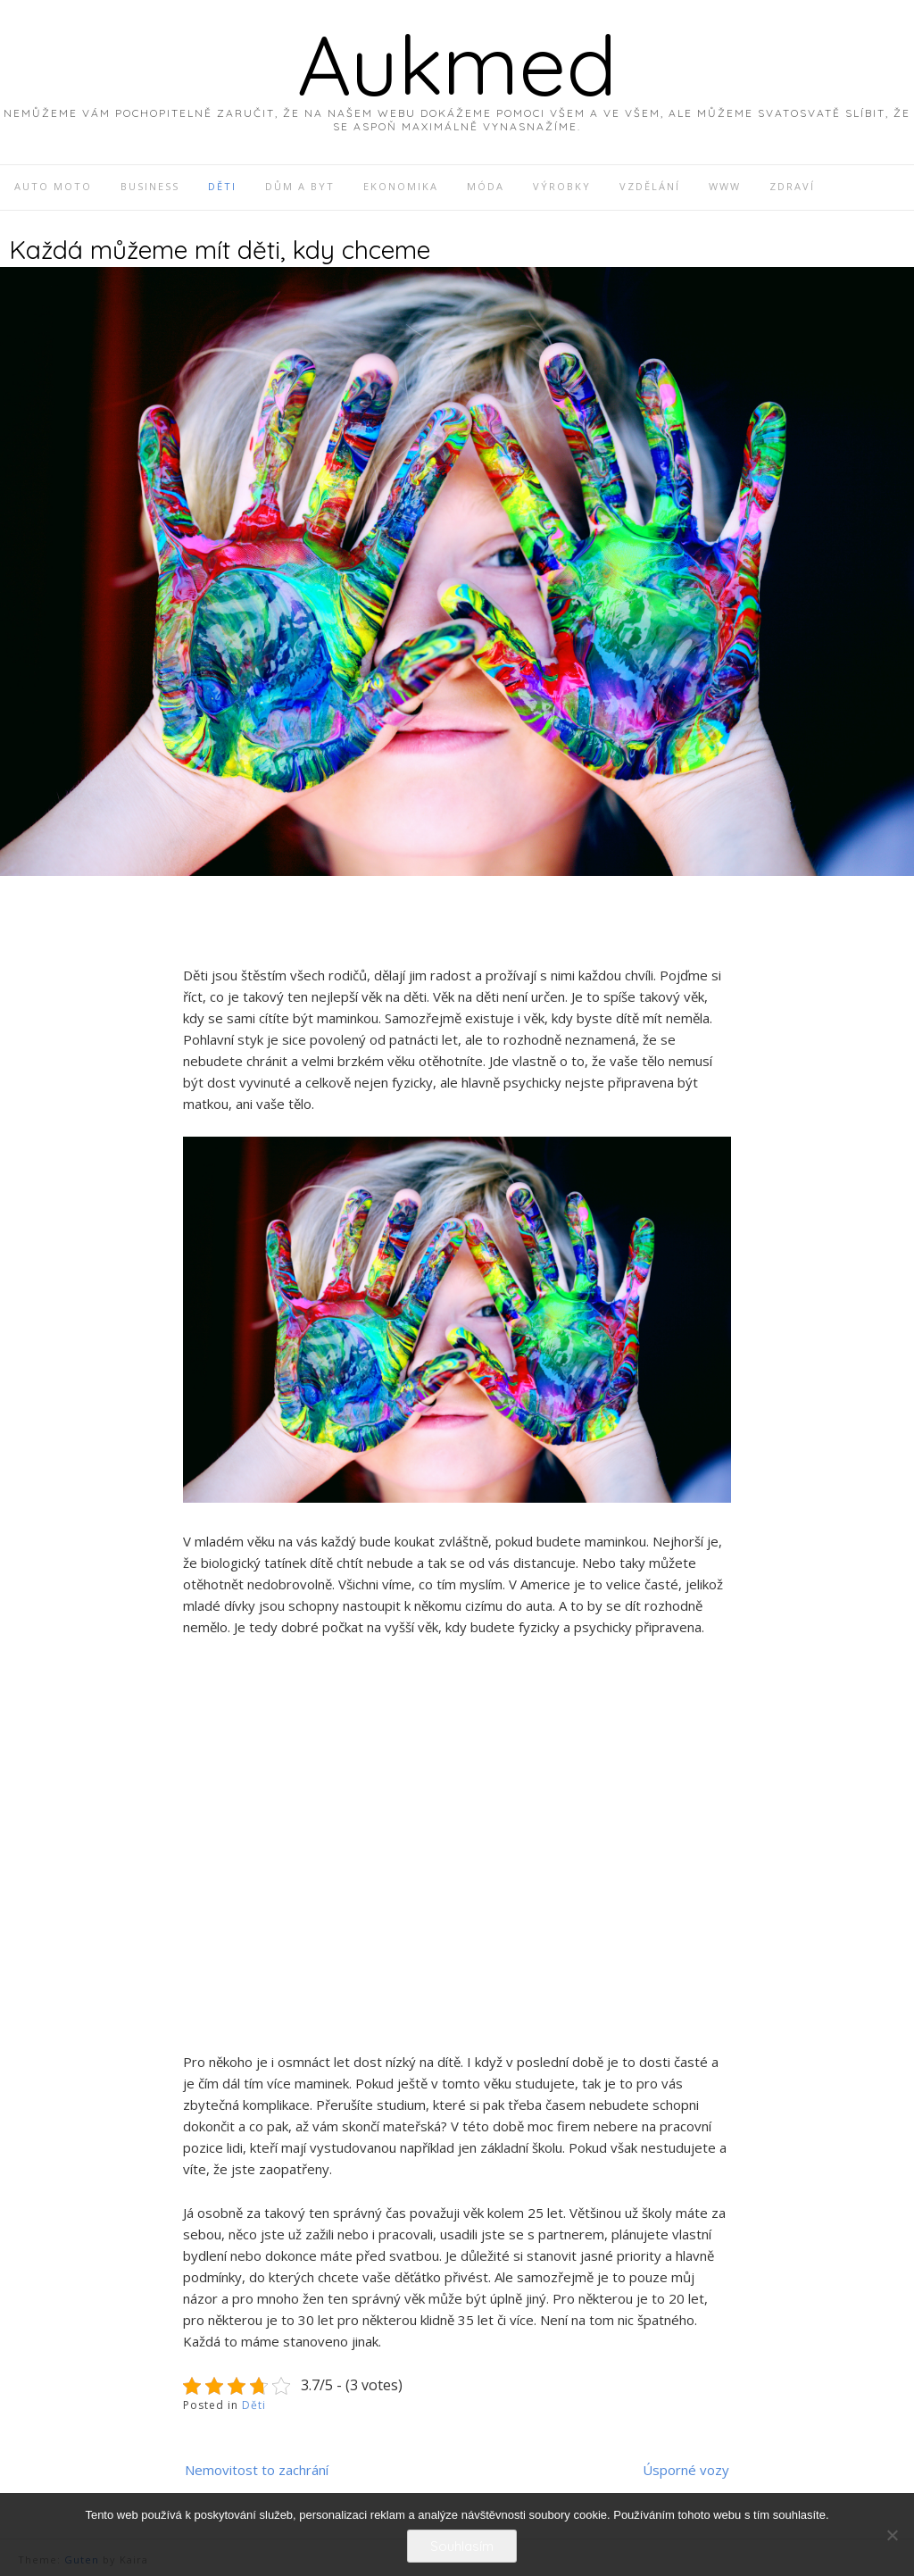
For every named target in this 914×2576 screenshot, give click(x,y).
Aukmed (457, 64)
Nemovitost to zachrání (256, 2470)
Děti (254, 2405)
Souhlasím (462, 2546)
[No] (892, 2535)
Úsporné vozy (686, 2470)
